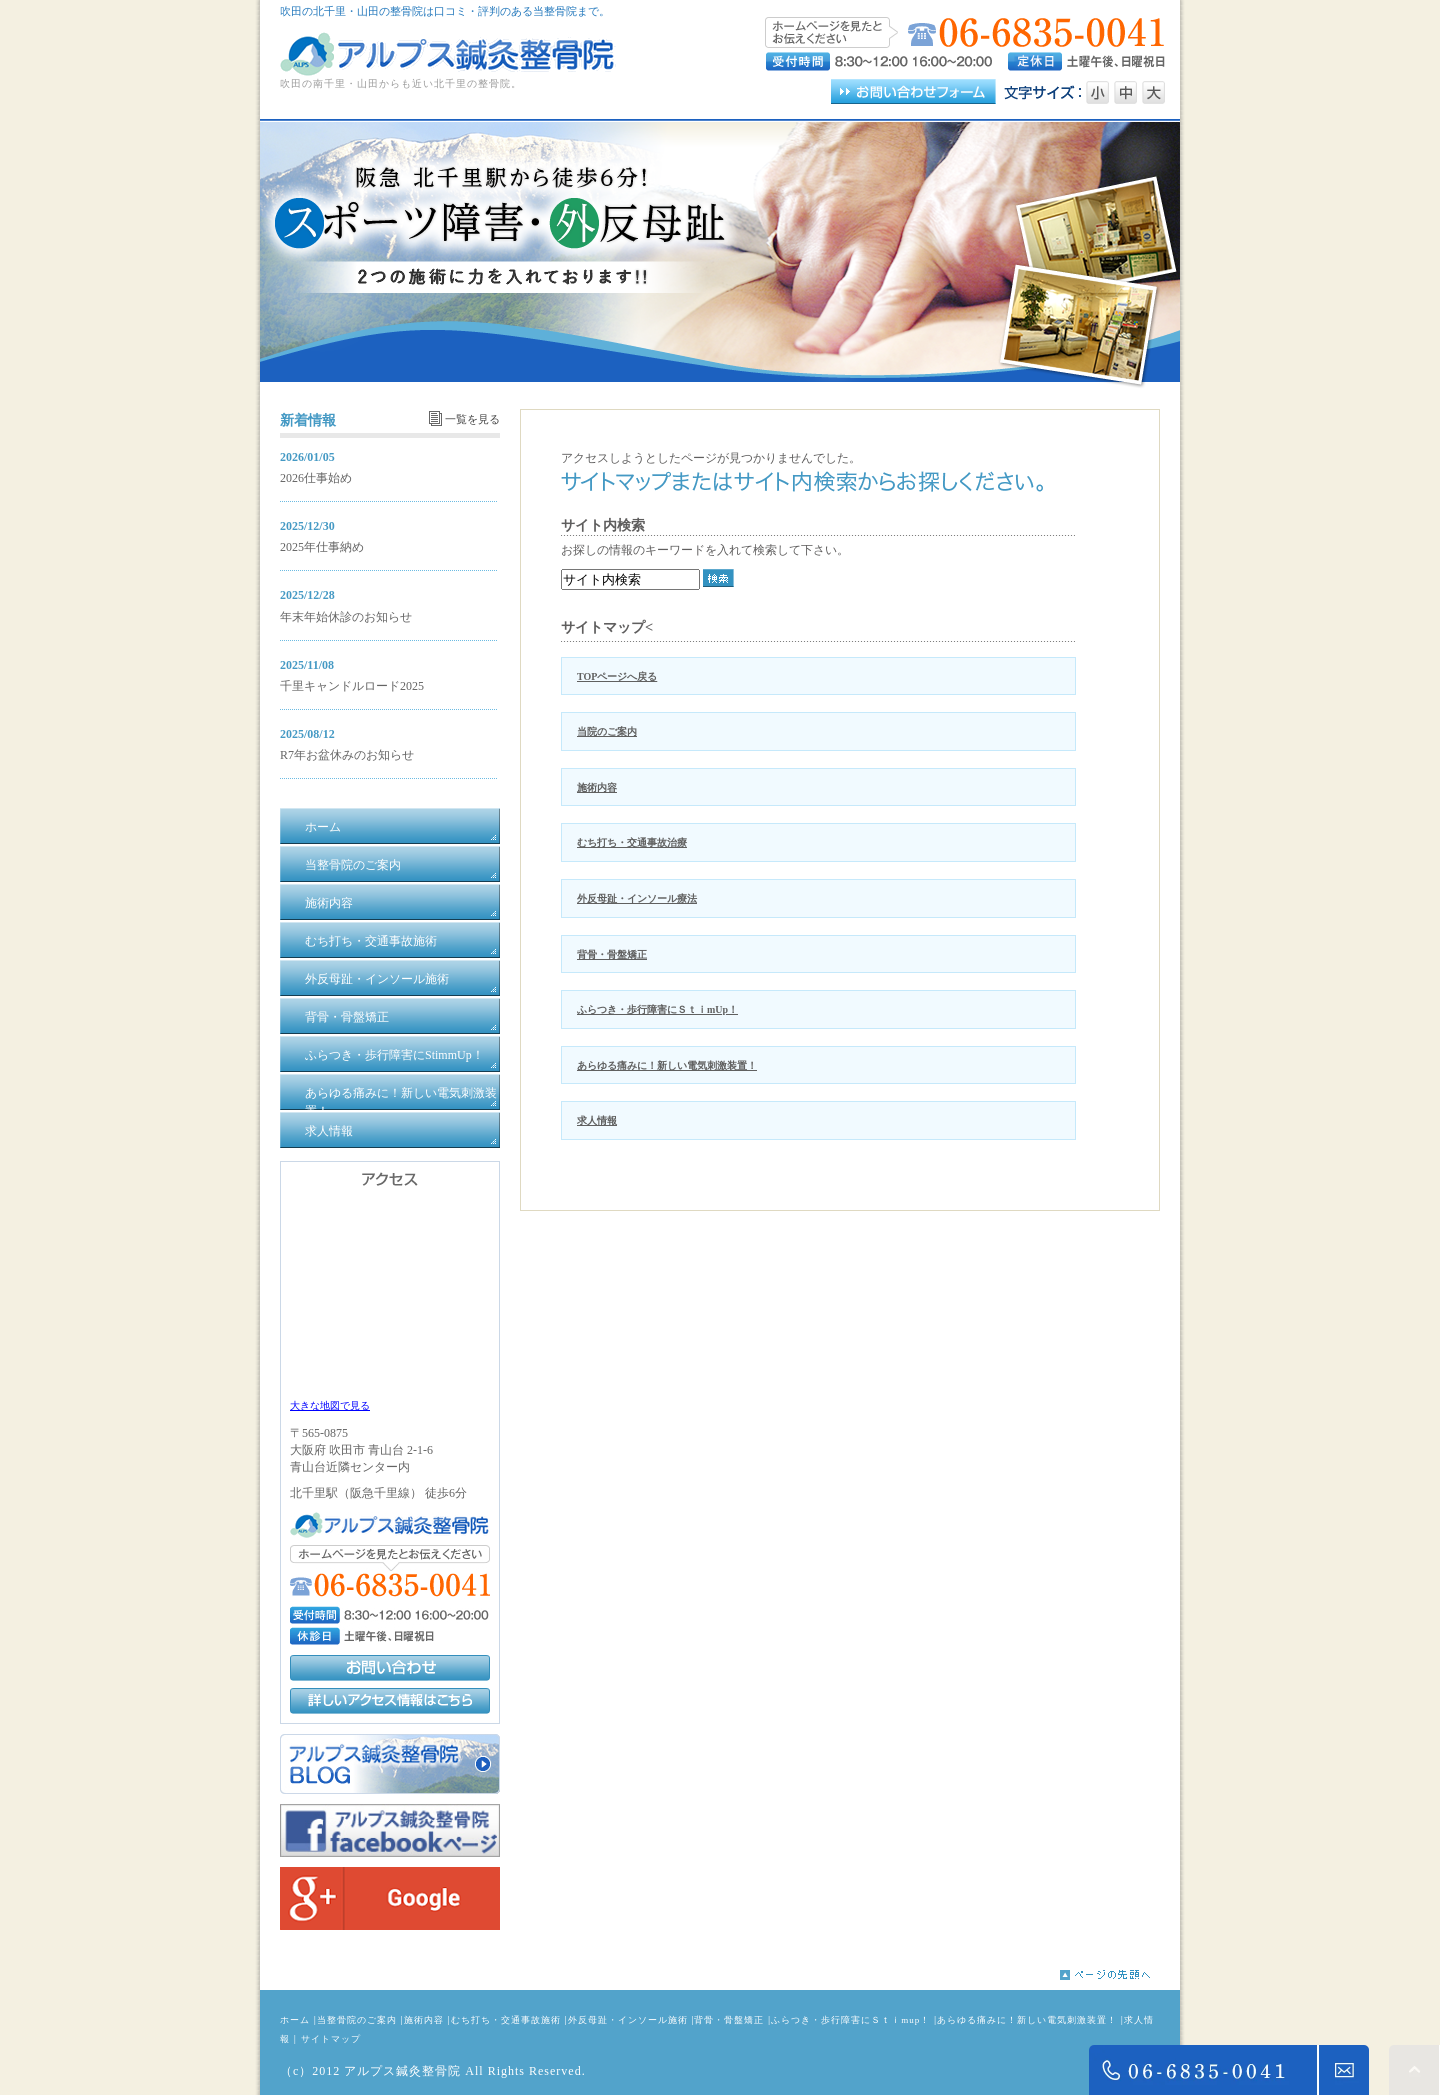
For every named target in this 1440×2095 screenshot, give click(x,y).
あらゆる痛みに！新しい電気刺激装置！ (667, 1065)
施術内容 (597, 787)
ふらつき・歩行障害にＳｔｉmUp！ (657, 1009)
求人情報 (597, 1120)
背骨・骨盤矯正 (612, 954)
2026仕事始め (316, 478)
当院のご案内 (607, 731)
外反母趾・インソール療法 (637, 898)
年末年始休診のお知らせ (346, 617)
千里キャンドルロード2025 (352, 686)
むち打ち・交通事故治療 (632, 842)
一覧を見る (472, 419)
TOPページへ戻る (617, 676)
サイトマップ (331, 2039)
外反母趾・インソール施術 (628, 2020)
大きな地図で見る (330, 1405)
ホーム (295, 2020)
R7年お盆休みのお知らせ (347, 755)
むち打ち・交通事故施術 (506, 2020)
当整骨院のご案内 (357, 2020)
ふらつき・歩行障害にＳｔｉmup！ (850, 2020)
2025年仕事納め (322, 547)
